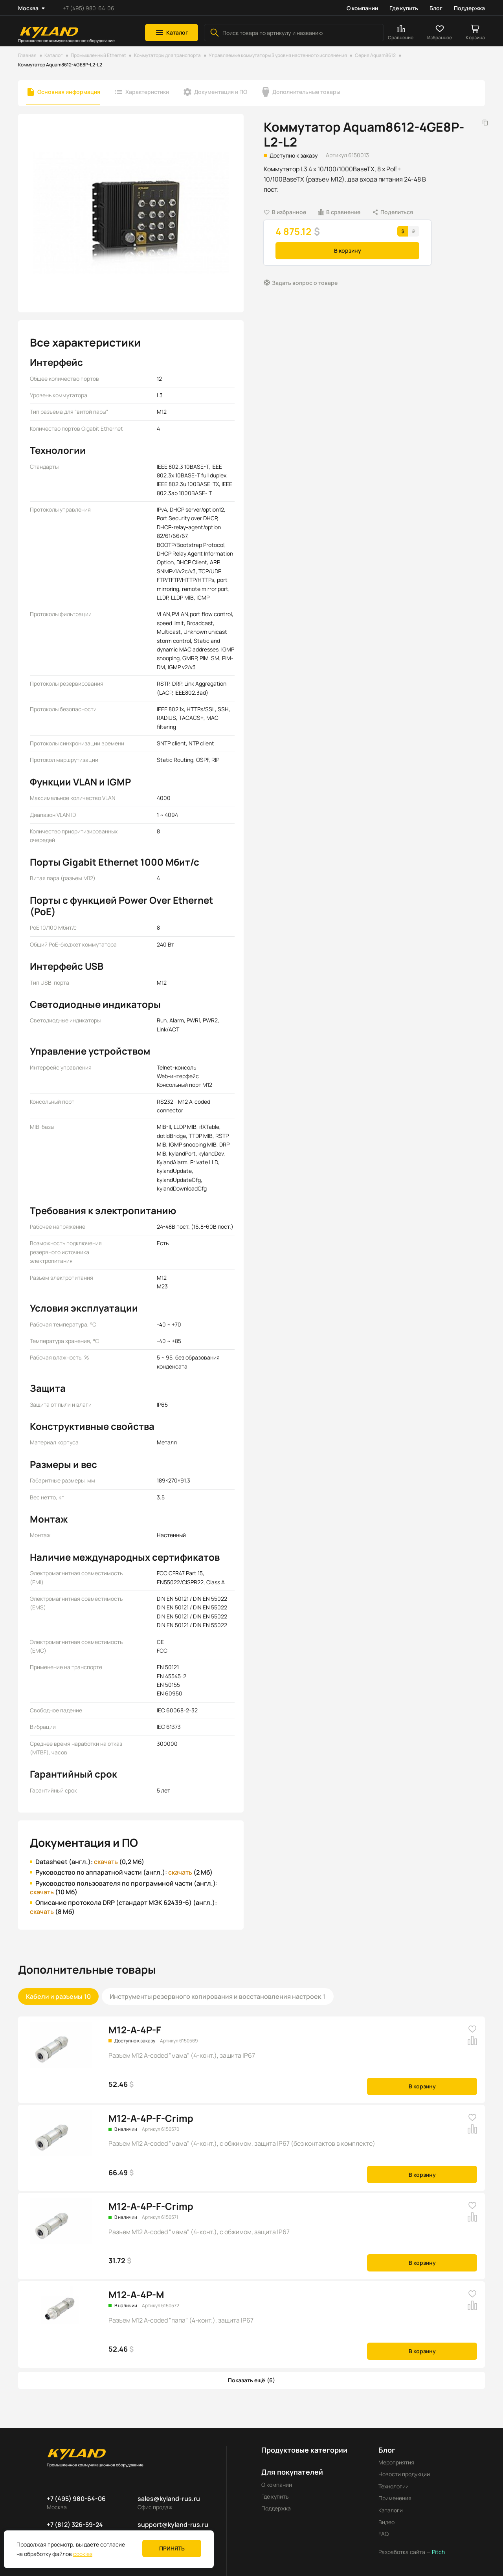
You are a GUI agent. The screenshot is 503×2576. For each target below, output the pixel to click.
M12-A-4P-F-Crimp (150, 2109)
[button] (171, 32)
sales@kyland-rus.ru (169, 2489)
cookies (82, 2554)
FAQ (383, 2525)
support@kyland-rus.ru (173, 2516)
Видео (386, 2513)
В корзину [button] (347, 250)
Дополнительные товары (306, 91)
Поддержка (469, 8)
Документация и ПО (220, 91)
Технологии (393, 2477)
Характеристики (147, 91)
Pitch (438, 2543)
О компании (362, 8)
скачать (103, 1852)
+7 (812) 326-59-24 (75, 2516)
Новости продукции (404, 2465)
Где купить (403, 8)
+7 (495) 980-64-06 (88, 8)
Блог (436, 8)
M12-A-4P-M (136, 2285)
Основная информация (68, 91)
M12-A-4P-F (134, 2021)
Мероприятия (396, 2453)
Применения (394, 2489)
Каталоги (390, 2501)
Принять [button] (172, 2548)
